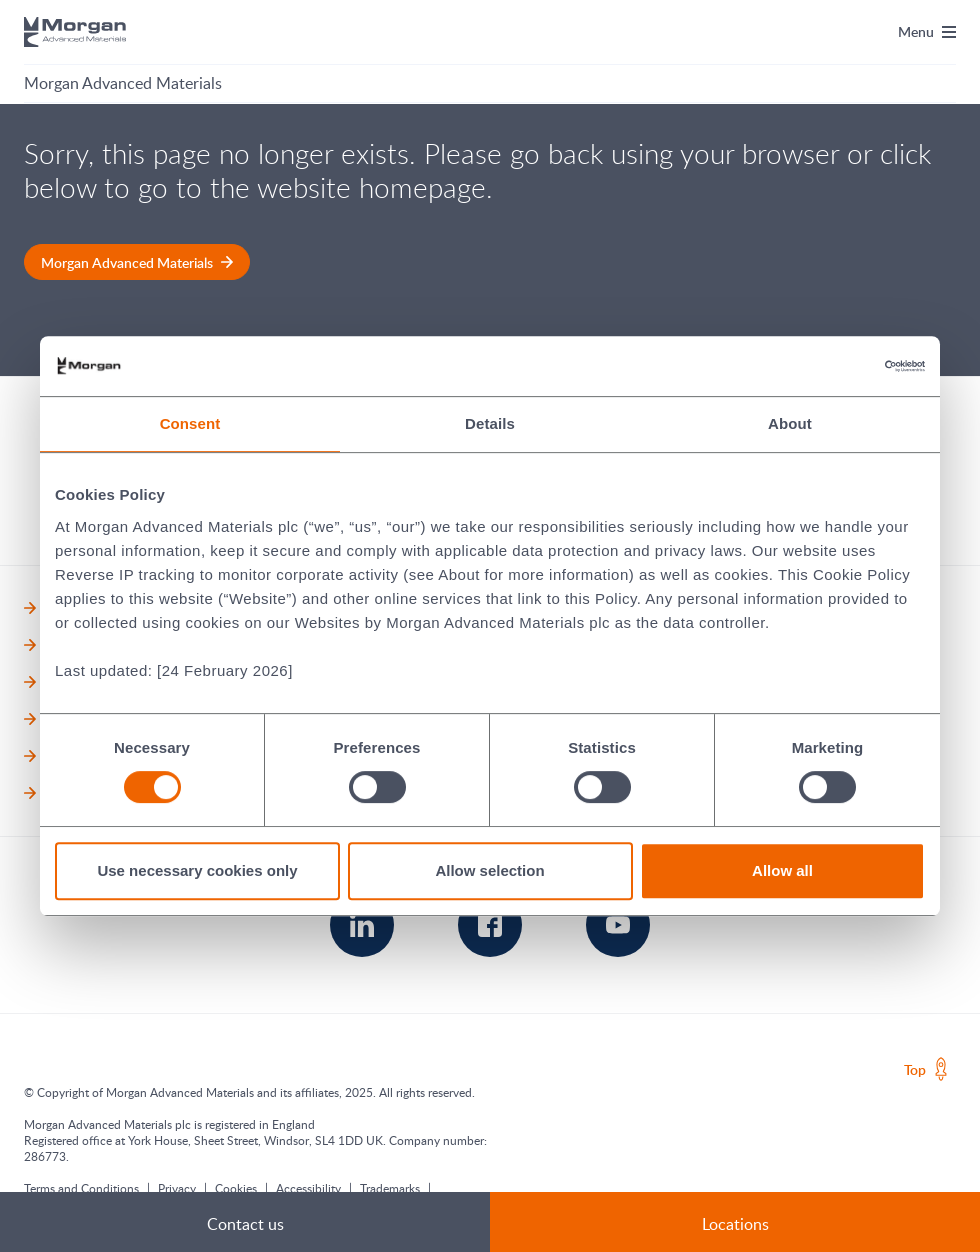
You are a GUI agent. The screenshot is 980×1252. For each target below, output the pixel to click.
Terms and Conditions (81, 1188)
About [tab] (790, 423)
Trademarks (390, 1188)
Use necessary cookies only (197, 870)
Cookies (236, 1188)
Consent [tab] (190, 423)
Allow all (782, 870)
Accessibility (308, 1188)
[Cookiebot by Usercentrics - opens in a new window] (837, 366)
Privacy (177, 1188)
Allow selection (489, 870)
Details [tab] (490, 423)
